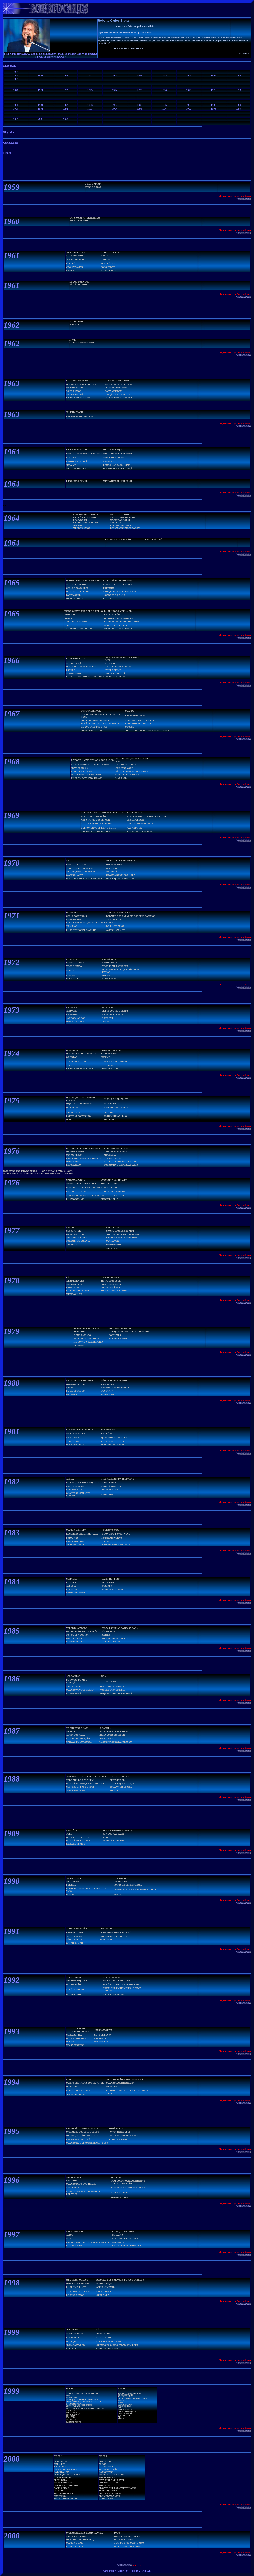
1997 (188, 108)
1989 (238, 105)
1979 (238, 90)
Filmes (7, 153)
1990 (15, 108)
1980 (15, 105)
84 (4, 1569)
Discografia (9, 65)
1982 (65, 105)
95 (4, 2118)
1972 (65, 90)
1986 (164, 105)
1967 (213, 75)
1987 (188, 105)
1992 (65, 108)
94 (4, 2069)
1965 (164, 75)
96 (4, 2167)
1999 (238, 108)
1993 (90, 108)
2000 (40, 119)
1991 (40, 108)
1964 (114, 75)
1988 (213, 105)
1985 (139, 105)
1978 (213, 90)
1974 (114, 90)
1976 (164, 90)
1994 (139, 75)
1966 (188, 75)
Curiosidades (10, 142)
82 (4, 1469)
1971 (40, 90)
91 (4, 1918)
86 (4, 1666)
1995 (139, 108)
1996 (164, 108)
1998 (213, 108)
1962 (65, 75)
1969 (15, 79)
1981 (40, 105)
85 (4, 1618)
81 (4, 1418)
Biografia (8, 132)
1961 (40, 75)
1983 (90, 105)
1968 (238, 75)
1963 (90, 75)
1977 (188, 90)
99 (4, 2319)
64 (4, 505)
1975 (139, 90)
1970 (15, 90)
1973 (90, 90)
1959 (15, 71)
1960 (15, 75)
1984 (114, 105)
